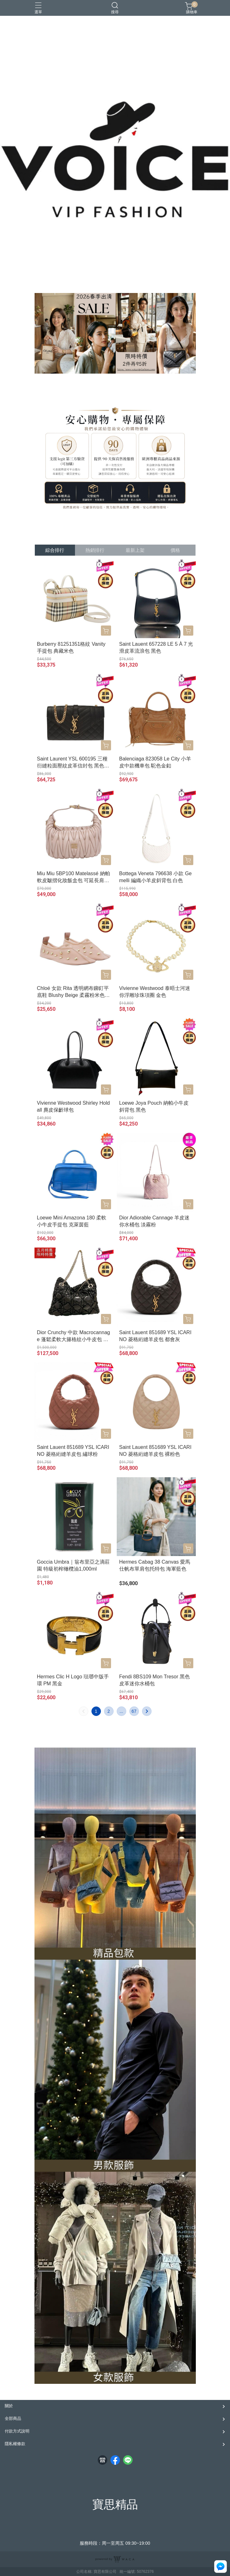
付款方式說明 (17, 2431)
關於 (9, 2405)
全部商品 (13, 2418)
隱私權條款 (15, 2443)
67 (134, 1711)
